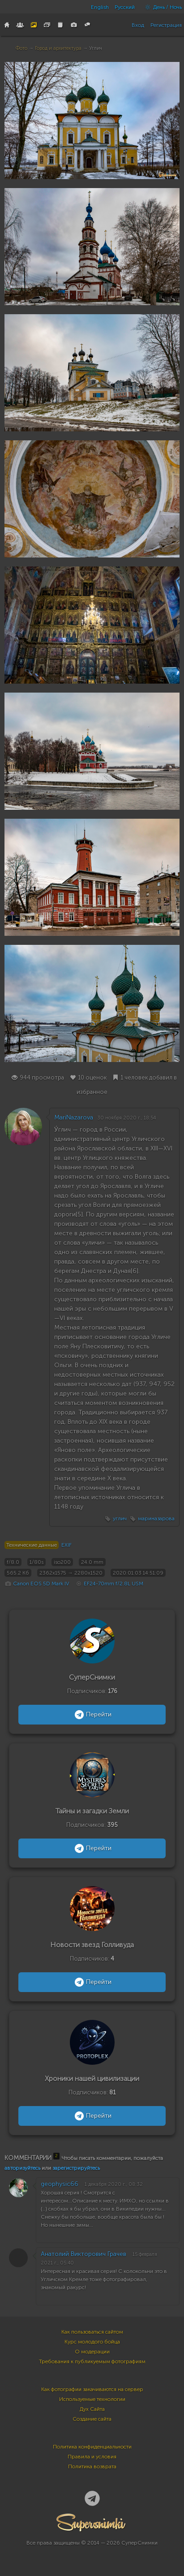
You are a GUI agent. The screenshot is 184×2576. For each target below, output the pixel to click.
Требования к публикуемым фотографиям (92, 2361)
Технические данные (31, 1545)
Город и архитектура (58, 48)
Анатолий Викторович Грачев (83, 2254)
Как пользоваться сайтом (92, 2332)
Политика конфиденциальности (92, 2447)
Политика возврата (92, 2466)
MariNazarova (73, 1117)
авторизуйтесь (22, 2168)
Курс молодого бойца (92, 2342)
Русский (125, 7)
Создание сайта (92, 2419)
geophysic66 (59, 2184)
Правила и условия (92, 2456)
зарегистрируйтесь (76, 2168)
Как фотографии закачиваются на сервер (92, 2389)
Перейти (92, 1714)
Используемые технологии (92, 2399)
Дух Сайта (92, 2409)
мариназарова (156, 1518)
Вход (138, 25)
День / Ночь (161, 7)
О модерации (92, 2351)
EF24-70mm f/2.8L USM (113, 1583)
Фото (21, 48)
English (100, 7)
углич (120, 1518)
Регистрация (166, 25)
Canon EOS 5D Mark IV (41, 1583)
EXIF (66, 1545)
